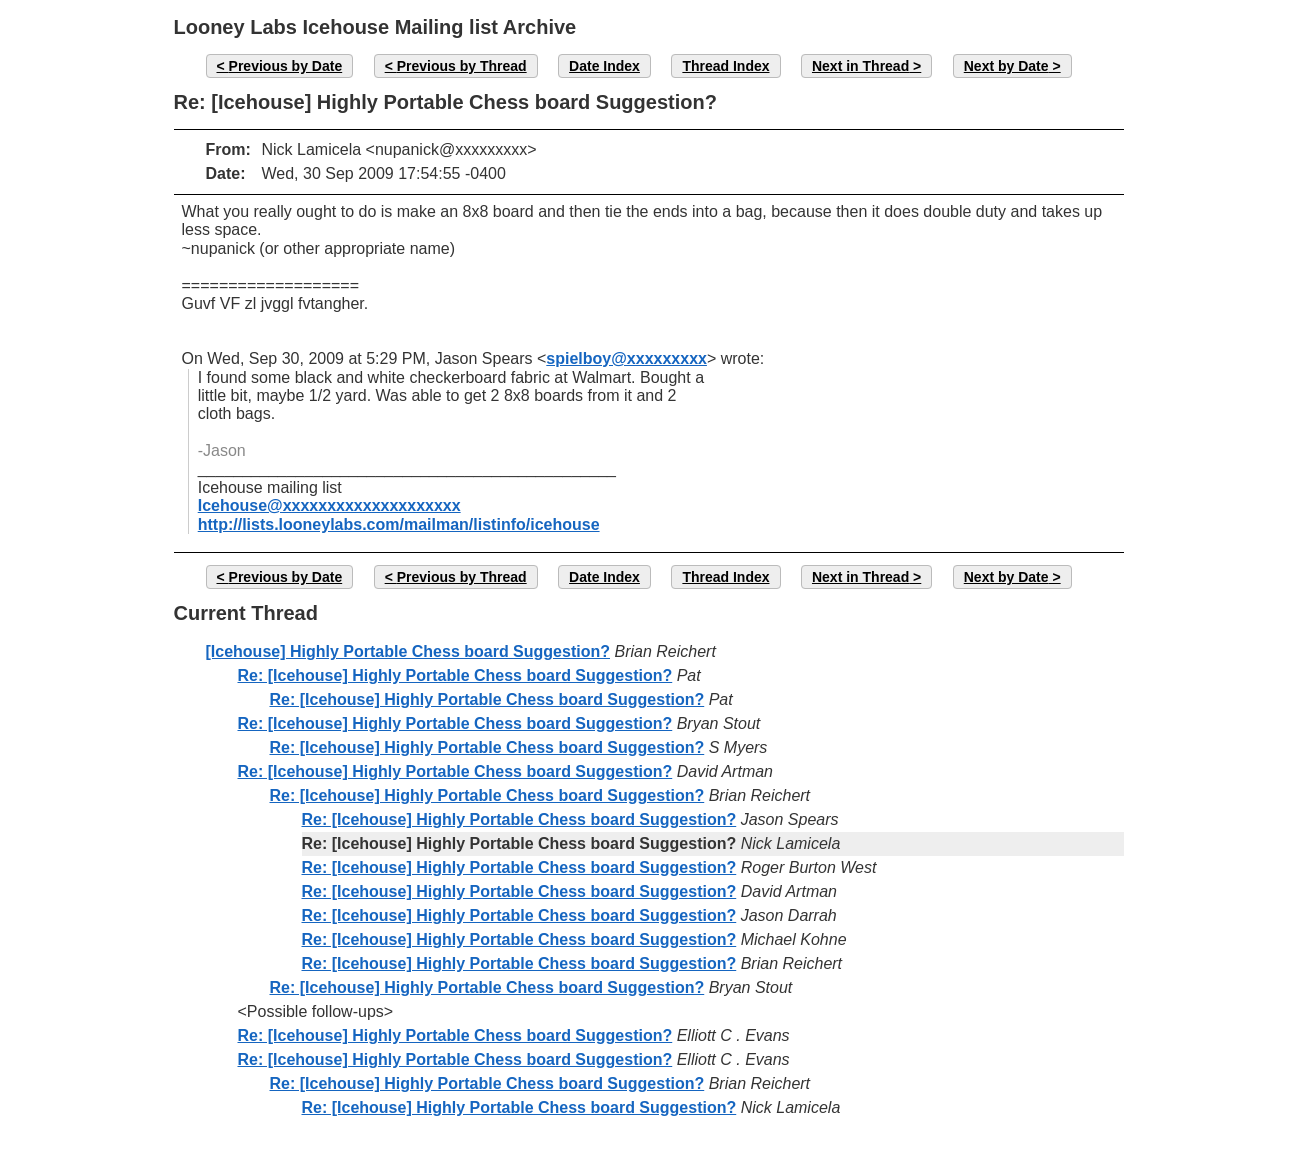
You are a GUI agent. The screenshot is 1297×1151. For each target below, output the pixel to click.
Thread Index (725, 66)
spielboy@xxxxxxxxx (626, 358)
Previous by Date (286, 66)
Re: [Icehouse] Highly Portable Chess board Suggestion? (455, 675)
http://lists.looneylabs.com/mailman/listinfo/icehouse (399, 524)
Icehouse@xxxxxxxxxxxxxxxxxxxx (329, 505)
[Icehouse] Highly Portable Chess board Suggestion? (408, 651)
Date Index (604, 66)
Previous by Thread (462, 66)
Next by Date (1006, 66)
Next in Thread (860, 66)
